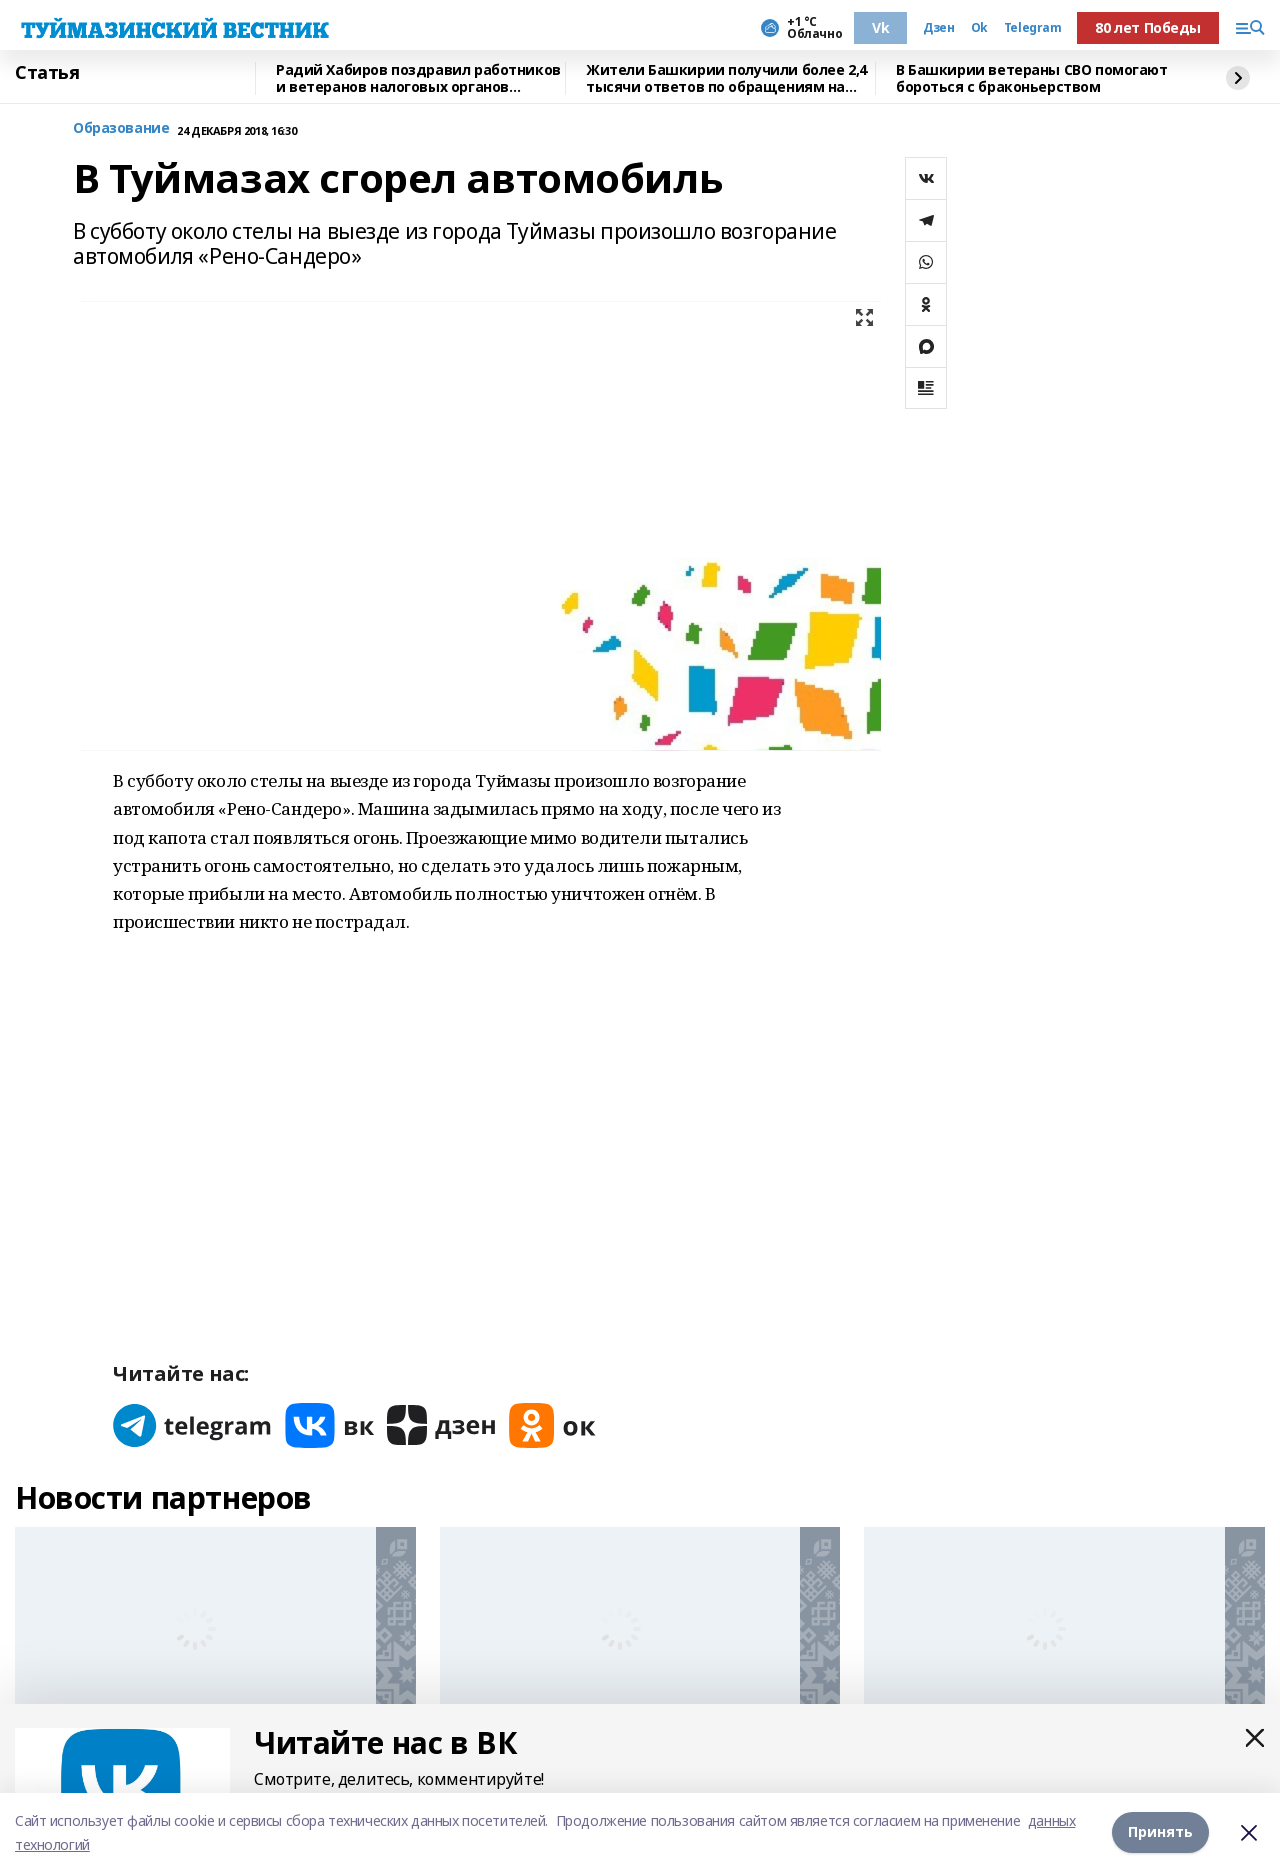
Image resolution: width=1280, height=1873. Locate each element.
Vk (880, 27)
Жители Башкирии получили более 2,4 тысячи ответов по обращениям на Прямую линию (726, 78)
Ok (979, 28)
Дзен (938, 28)
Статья (47, 73)
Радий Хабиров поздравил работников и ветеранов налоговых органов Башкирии (418, 78)
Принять (1160, 1832)
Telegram (1033, 28)
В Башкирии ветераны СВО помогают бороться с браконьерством (1032, 78)
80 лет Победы (1148, 27)
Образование (121, 128)
